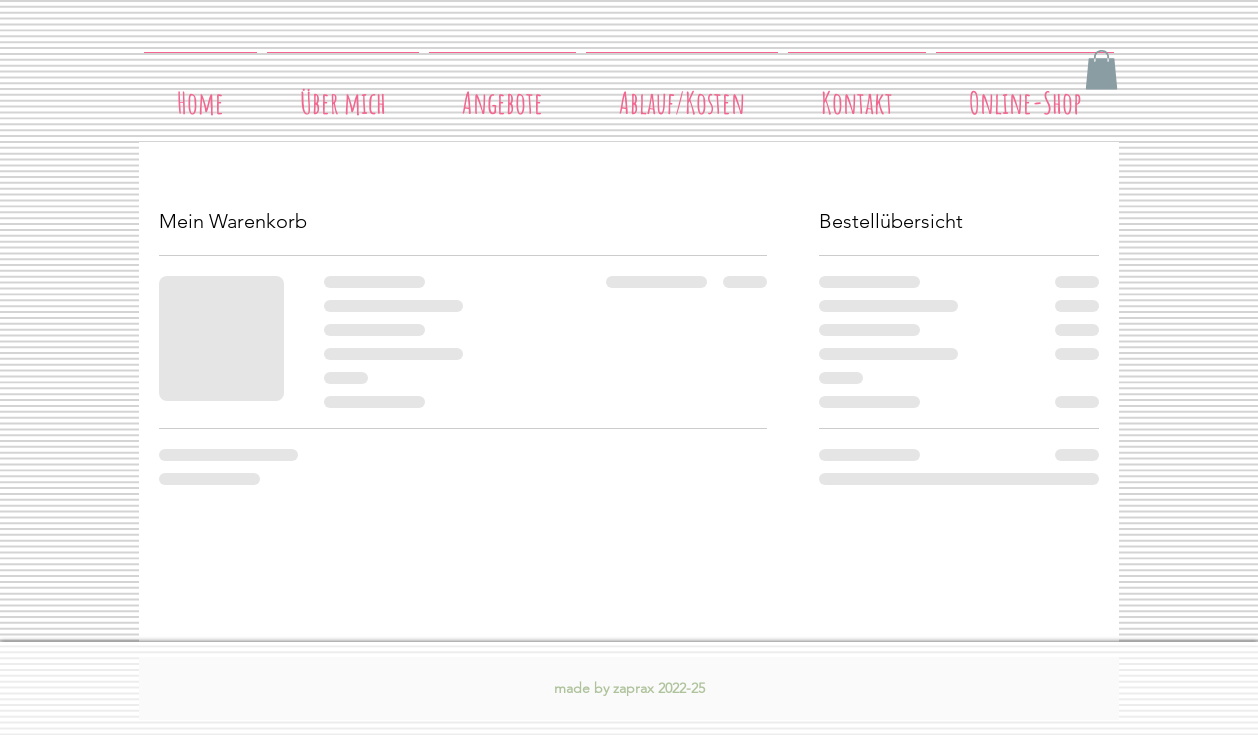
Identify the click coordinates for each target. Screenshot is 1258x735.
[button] (1101, 69)
